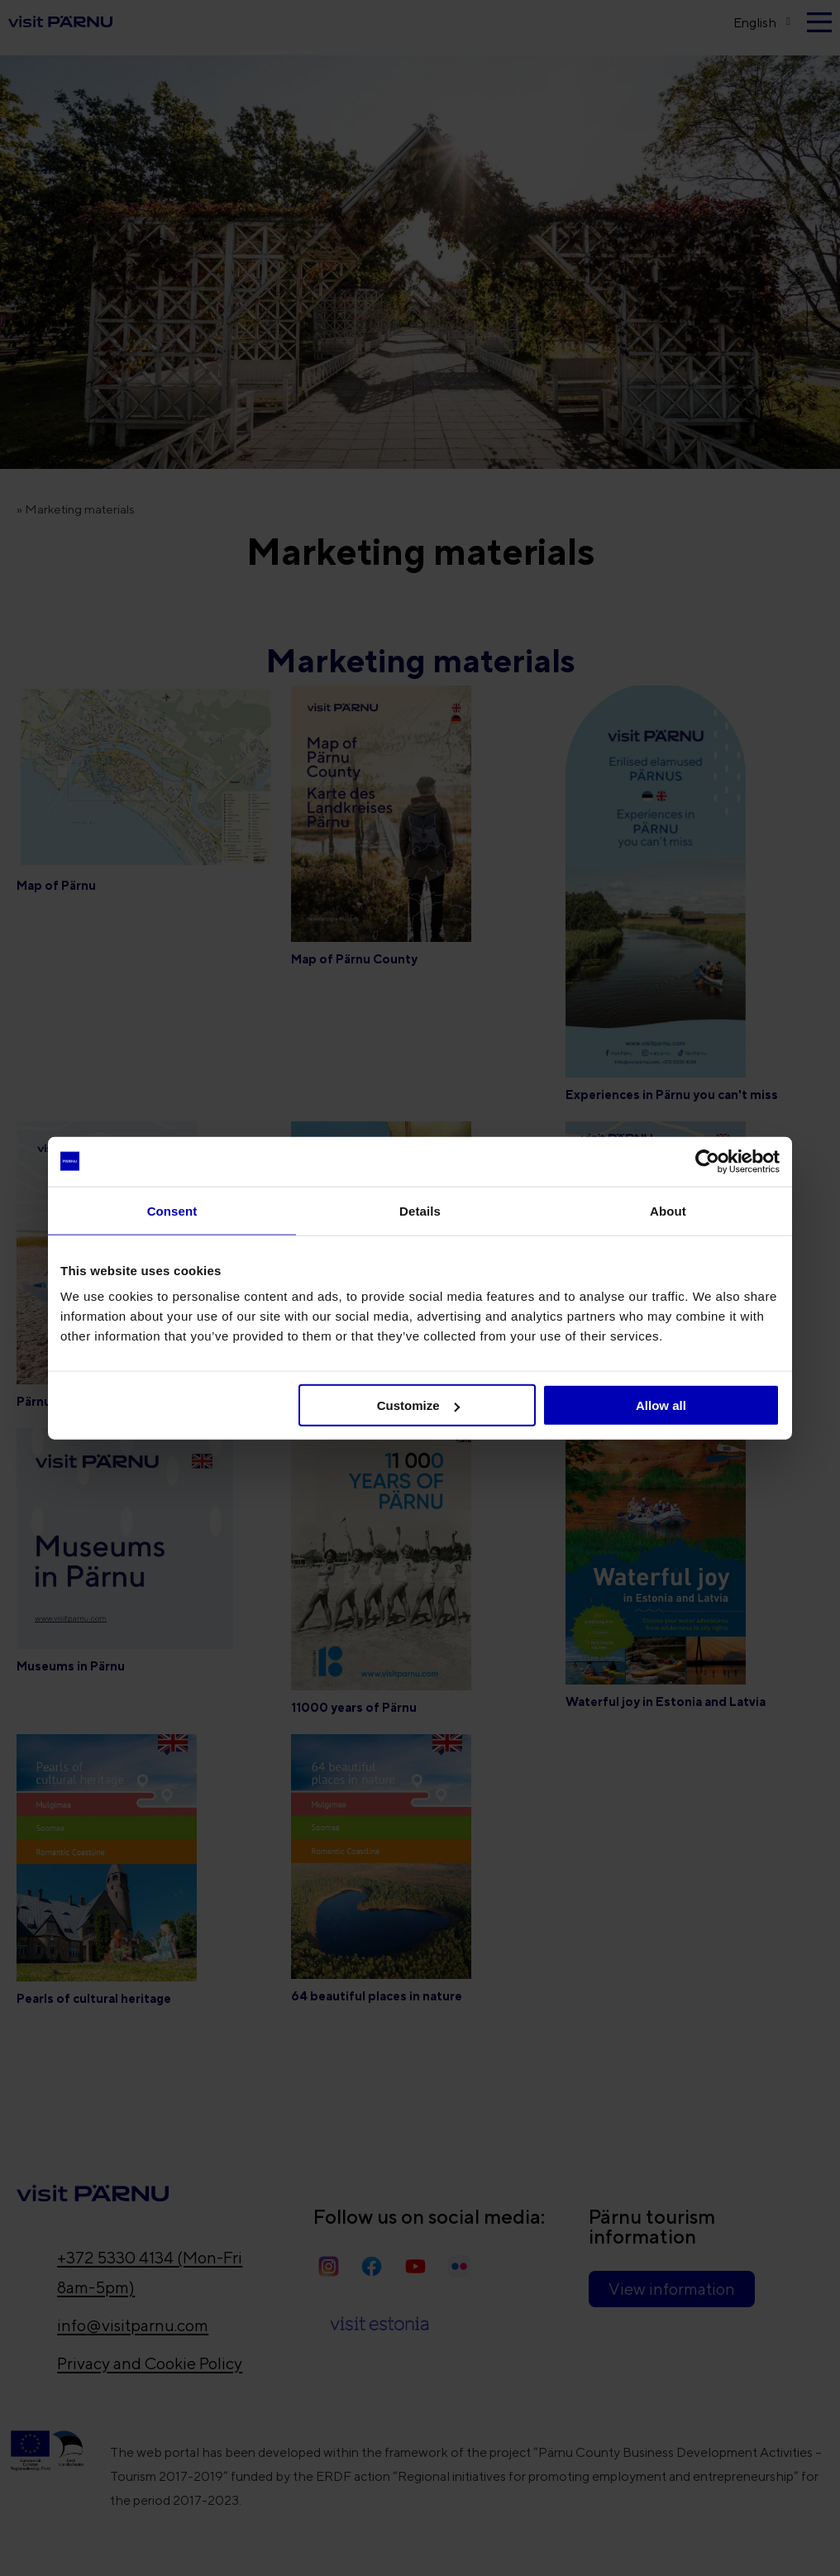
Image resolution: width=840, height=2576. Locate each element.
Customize (418, 1405)
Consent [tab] (172, 1210)
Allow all (661, 1405)
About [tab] (668, 1210)
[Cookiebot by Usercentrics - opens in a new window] (707, 1161)
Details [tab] (420, 1210)
